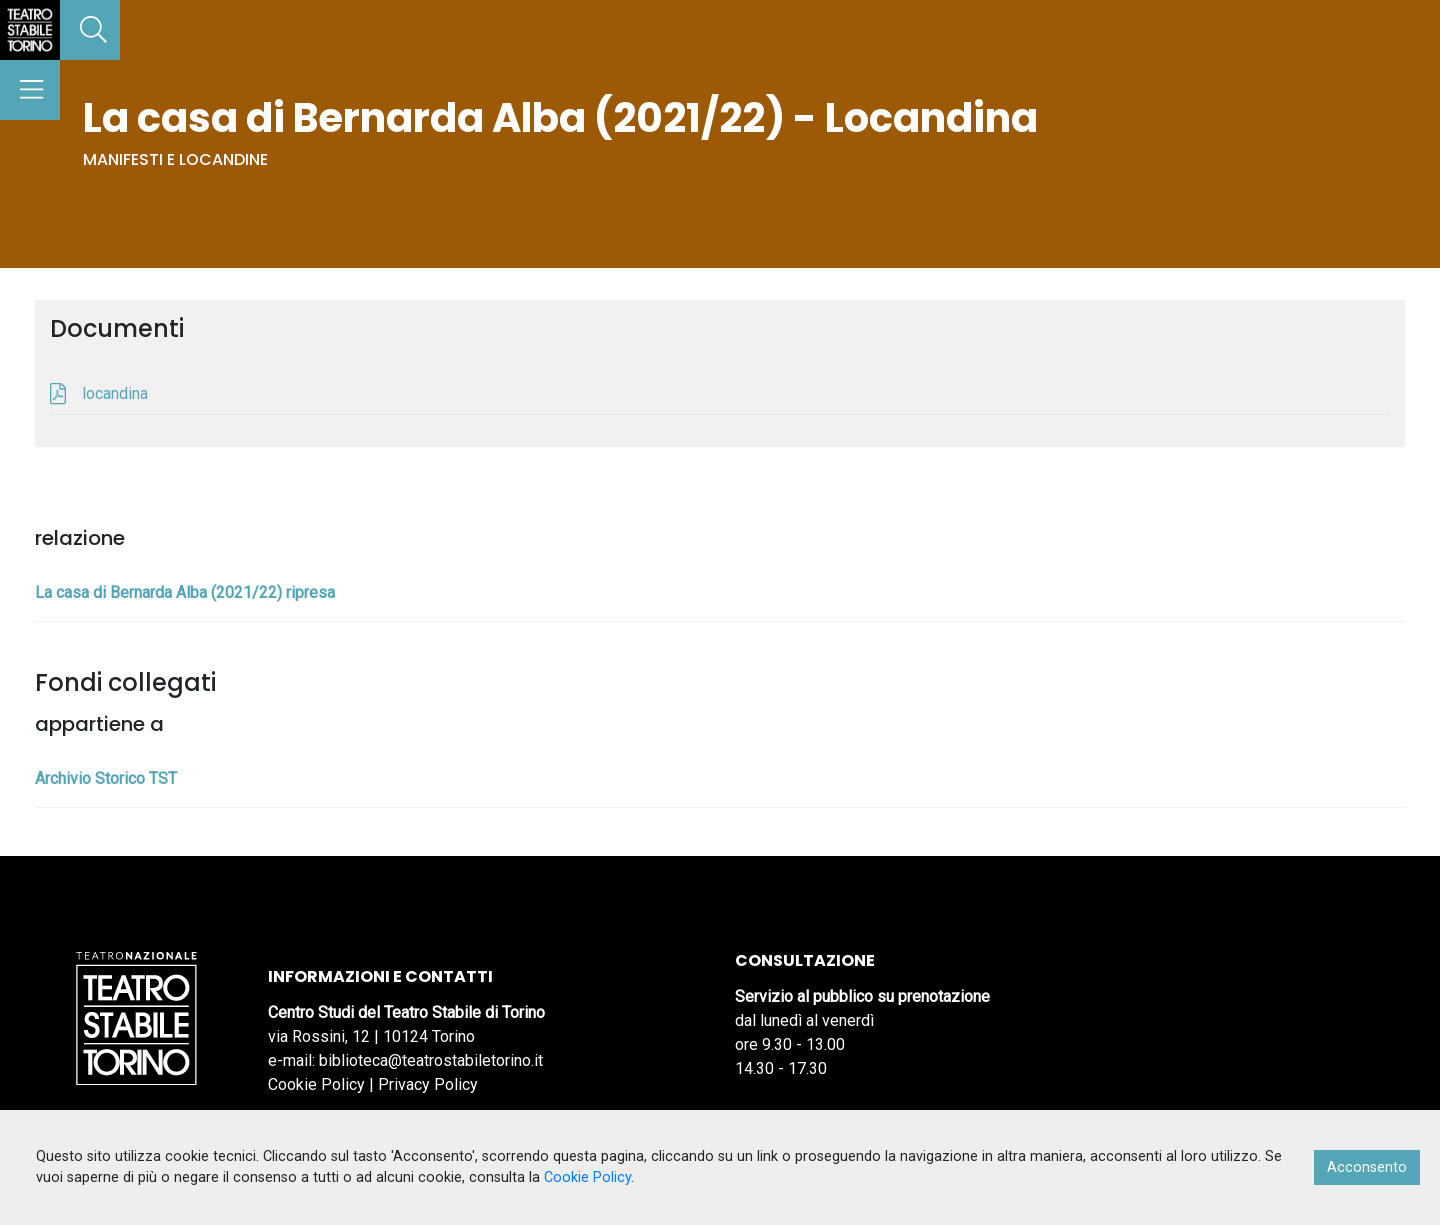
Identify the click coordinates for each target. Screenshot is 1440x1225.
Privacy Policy (428, 1084)
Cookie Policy (316, 1084)
